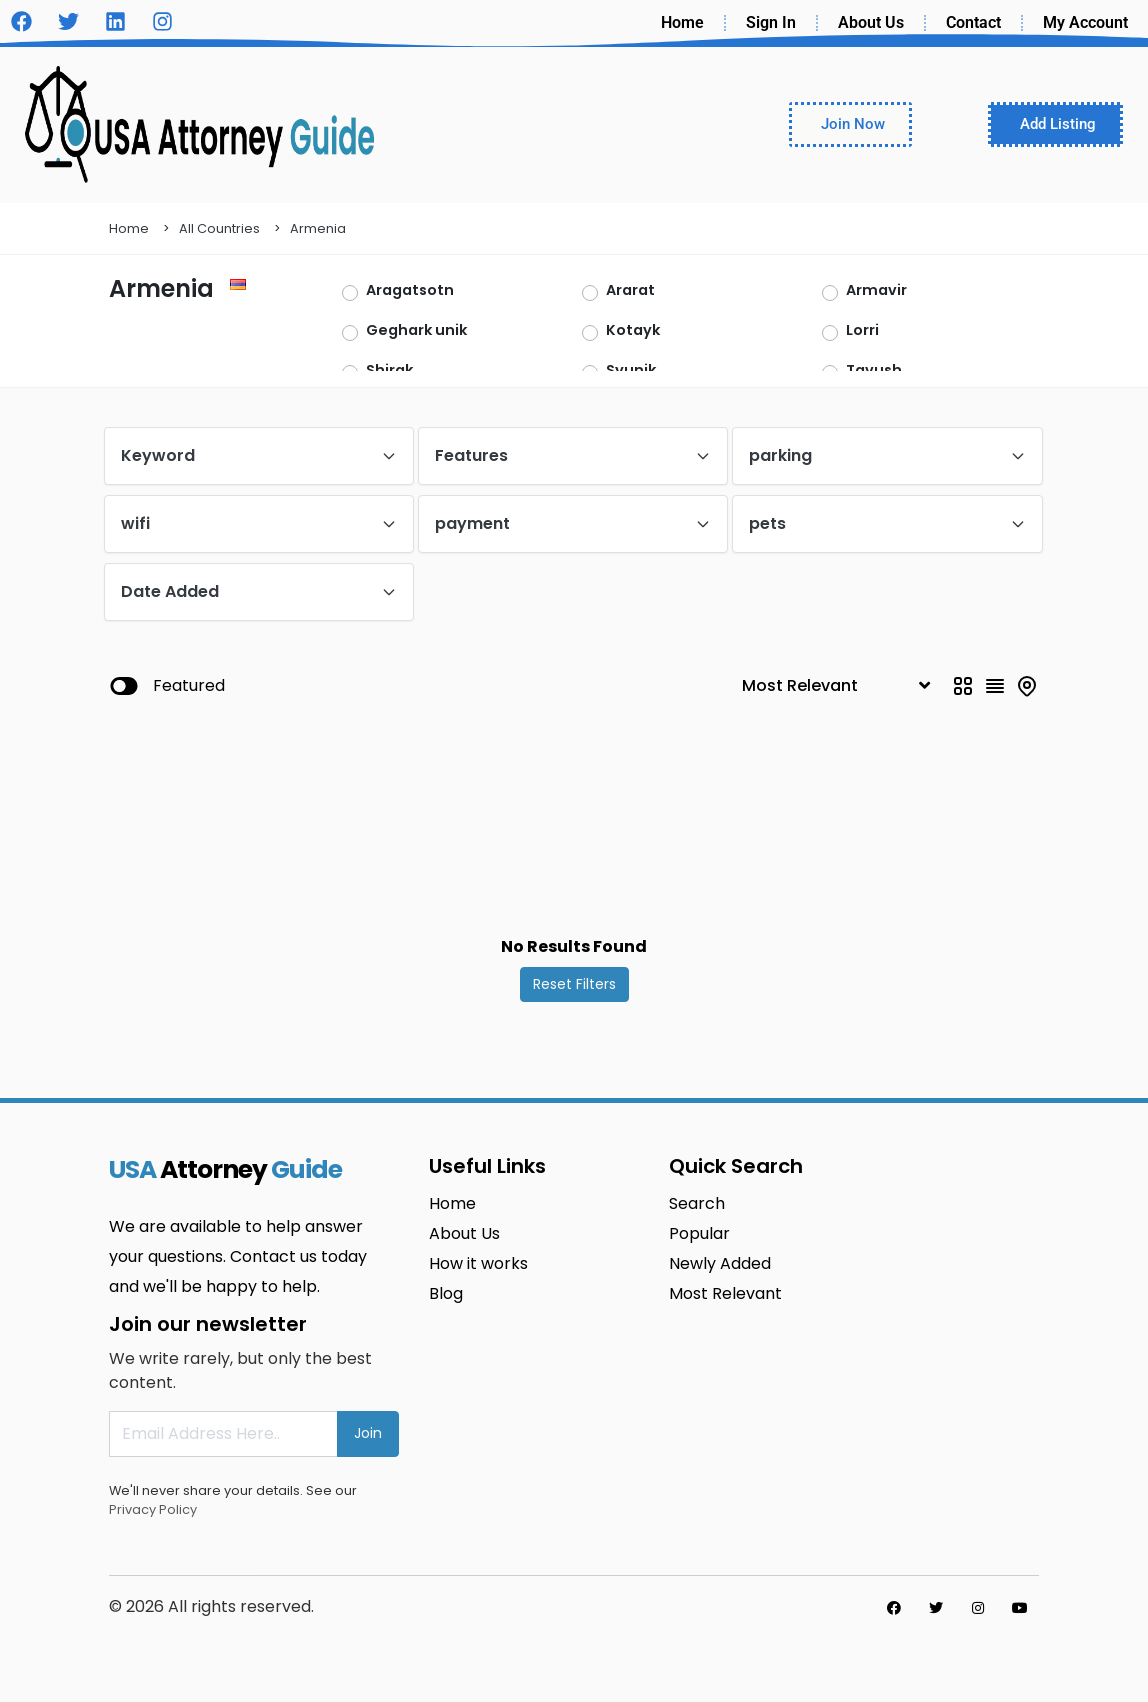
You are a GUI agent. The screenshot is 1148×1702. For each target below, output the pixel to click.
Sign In (771, 22)
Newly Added (720, 1263)
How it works (478, 1263)
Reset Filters (574, 984)
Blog (446, 1293)
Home (682, 22)
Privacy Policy (153, 1509)
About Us (871, 22)
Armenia (318, 228)
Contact (973, 22)
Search (697, 1203)
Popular (699, 1233)
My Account (1085, 22)
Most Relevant (725, 1293)
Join (368, 1433)
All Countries (219, 228)
